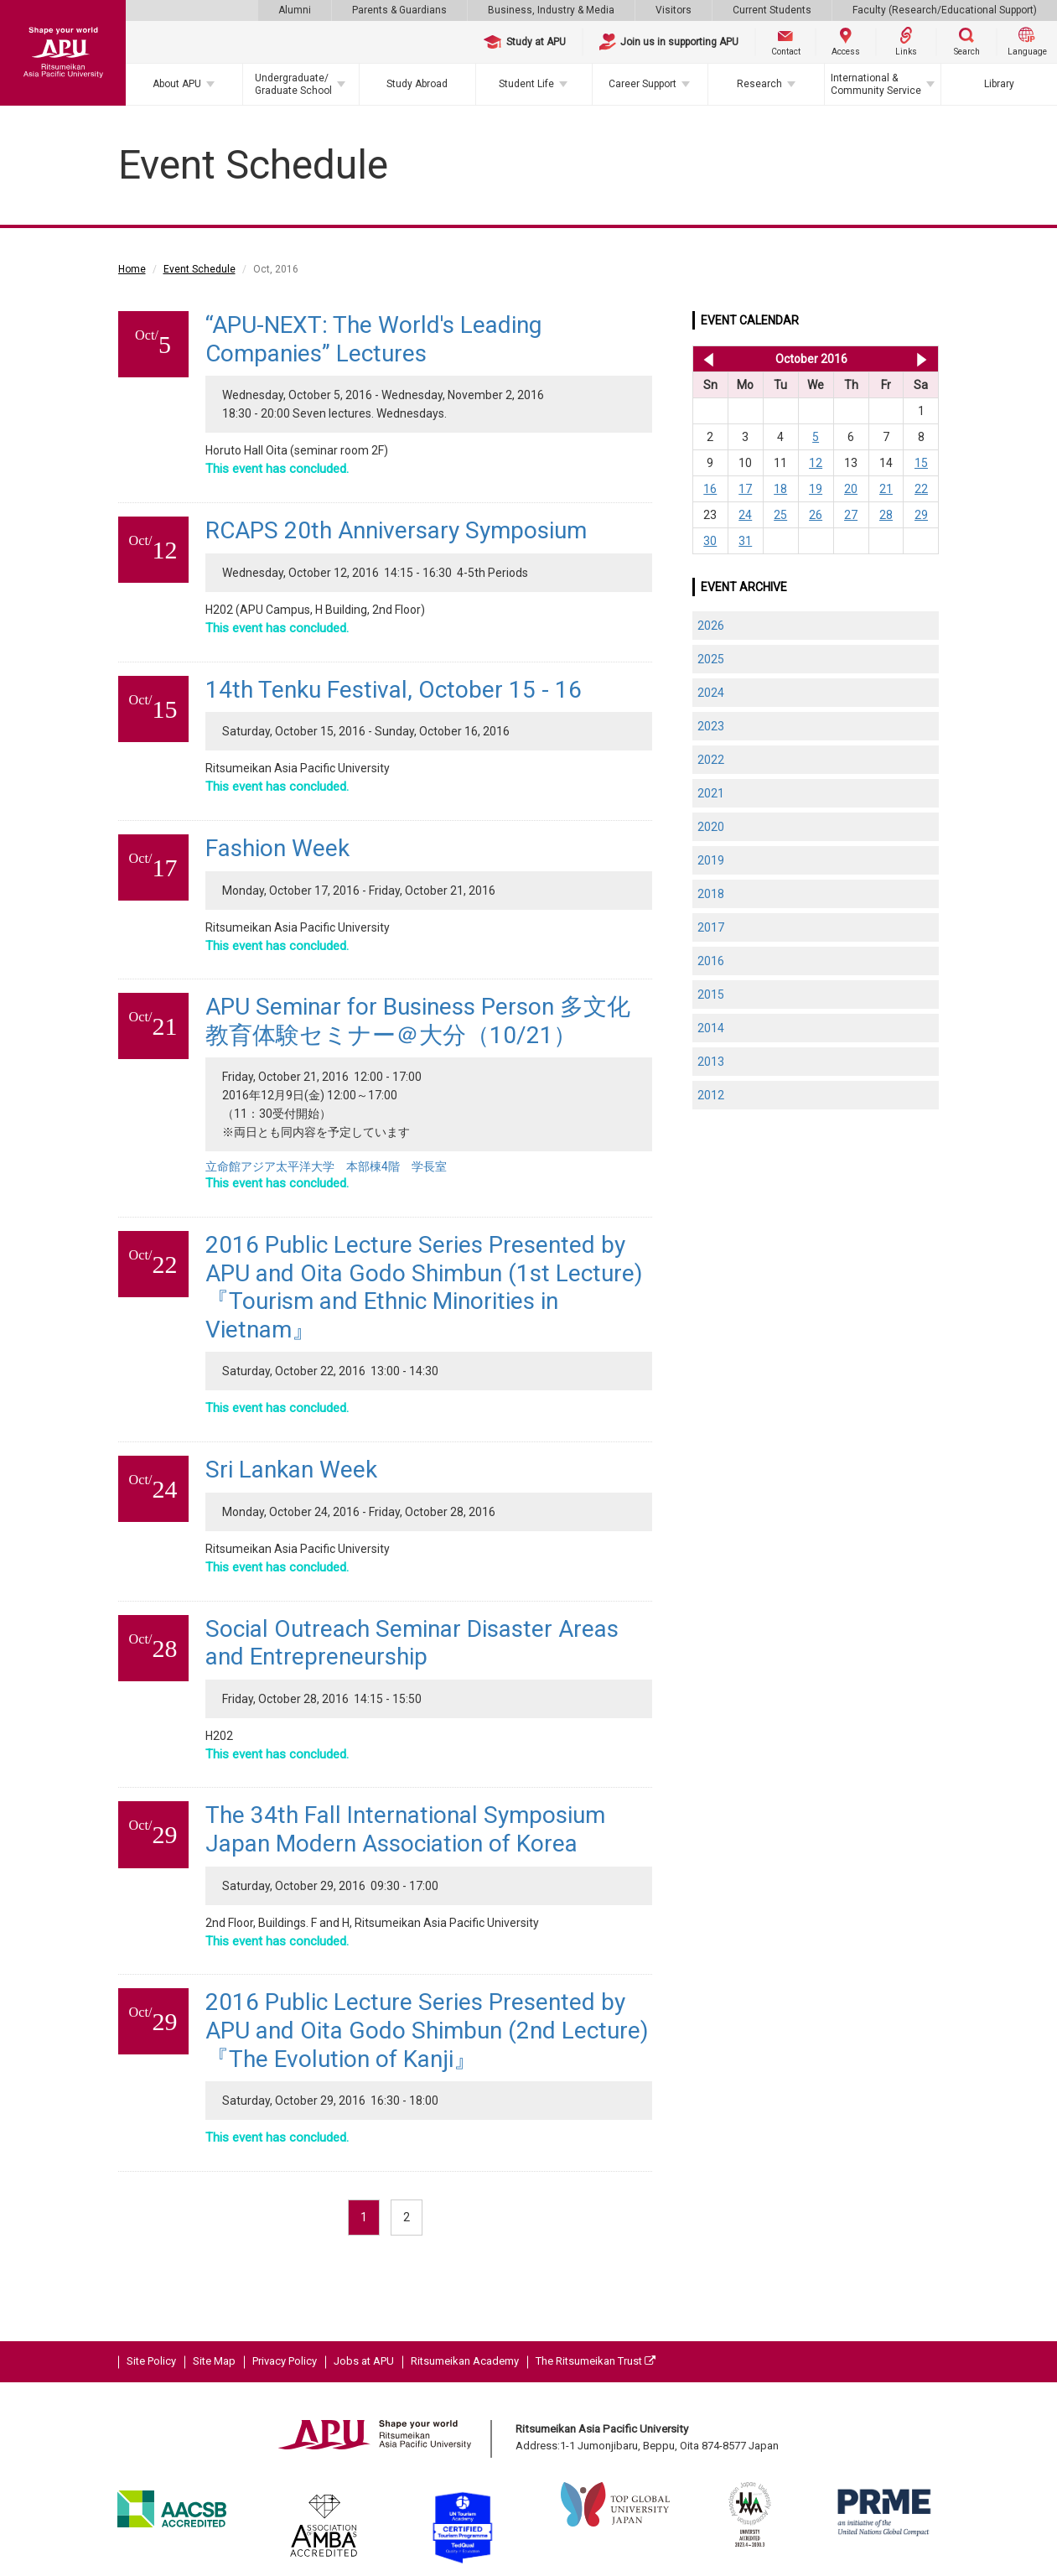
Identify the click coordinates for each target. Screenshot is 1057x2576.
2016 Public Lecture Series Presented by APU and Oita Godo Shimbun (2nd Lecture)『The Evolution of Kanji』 (427, 2030)
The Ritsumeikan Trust (595, 2361)
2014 (710, 1028)
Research (759, 84)
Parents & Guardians (399, 10)
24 (745, 515)
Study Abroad (417, 84)
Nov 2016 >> (921, 359)
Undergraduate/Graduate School (293, 84)
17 (745, 489)
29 (921, 515)
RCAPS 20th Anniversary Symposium (396, 530)
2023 (710, 726)
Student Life (526, 84)
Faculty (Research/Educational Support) (944, 10)
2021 (710, 793)
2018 (710, 894)
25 (780, 515)
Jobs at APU (364, 2361)
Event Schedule (199, 269)
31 (745, 541)
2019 (710, 860)
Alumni (294, 10)
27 (851, 515)
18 (780, 489)
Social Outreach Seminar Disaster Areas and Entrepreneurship (412, 1643)
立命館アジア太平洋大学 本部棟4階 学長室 (326, 1166)
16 (710, 489)
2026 (710, 625)
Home (132, 269)
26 (815, 515)
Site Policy (151, 2361)
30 (710, 541)
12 (815, 463)
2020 (710, 827)
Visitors (673, 10)
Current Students (772, 10)
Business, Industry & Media (551, 10)
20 (851, 489)
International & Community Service (876, 84)
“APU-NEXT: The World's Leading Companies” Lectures (373, 339)
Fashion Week (277, 848)
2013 (710, 1061)
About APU (177, 84)
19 (815, 489)
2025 (710, 659)
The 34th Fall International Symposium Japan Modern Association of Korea (405, 1829)
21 (886, 489)
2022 (710, 759)
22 (921, 489)
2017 (710, 927)
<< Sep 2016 (705, 359)
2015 (710, 994)
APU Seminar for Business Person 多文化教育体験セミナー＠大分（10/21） (417, 1021)
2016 (710, 961)
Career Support (642, 84)
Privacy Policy (284, 2361)
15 (921, 463)
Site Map (214, 2361)
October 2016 (811, 359)
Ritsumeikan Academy (465, 2361)
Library (999, 84)
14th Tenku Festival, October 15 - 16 (393, 690)
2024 (710, 692)
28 (886, 515)
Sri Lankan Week (291, 1469)
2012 (710, 1095)
